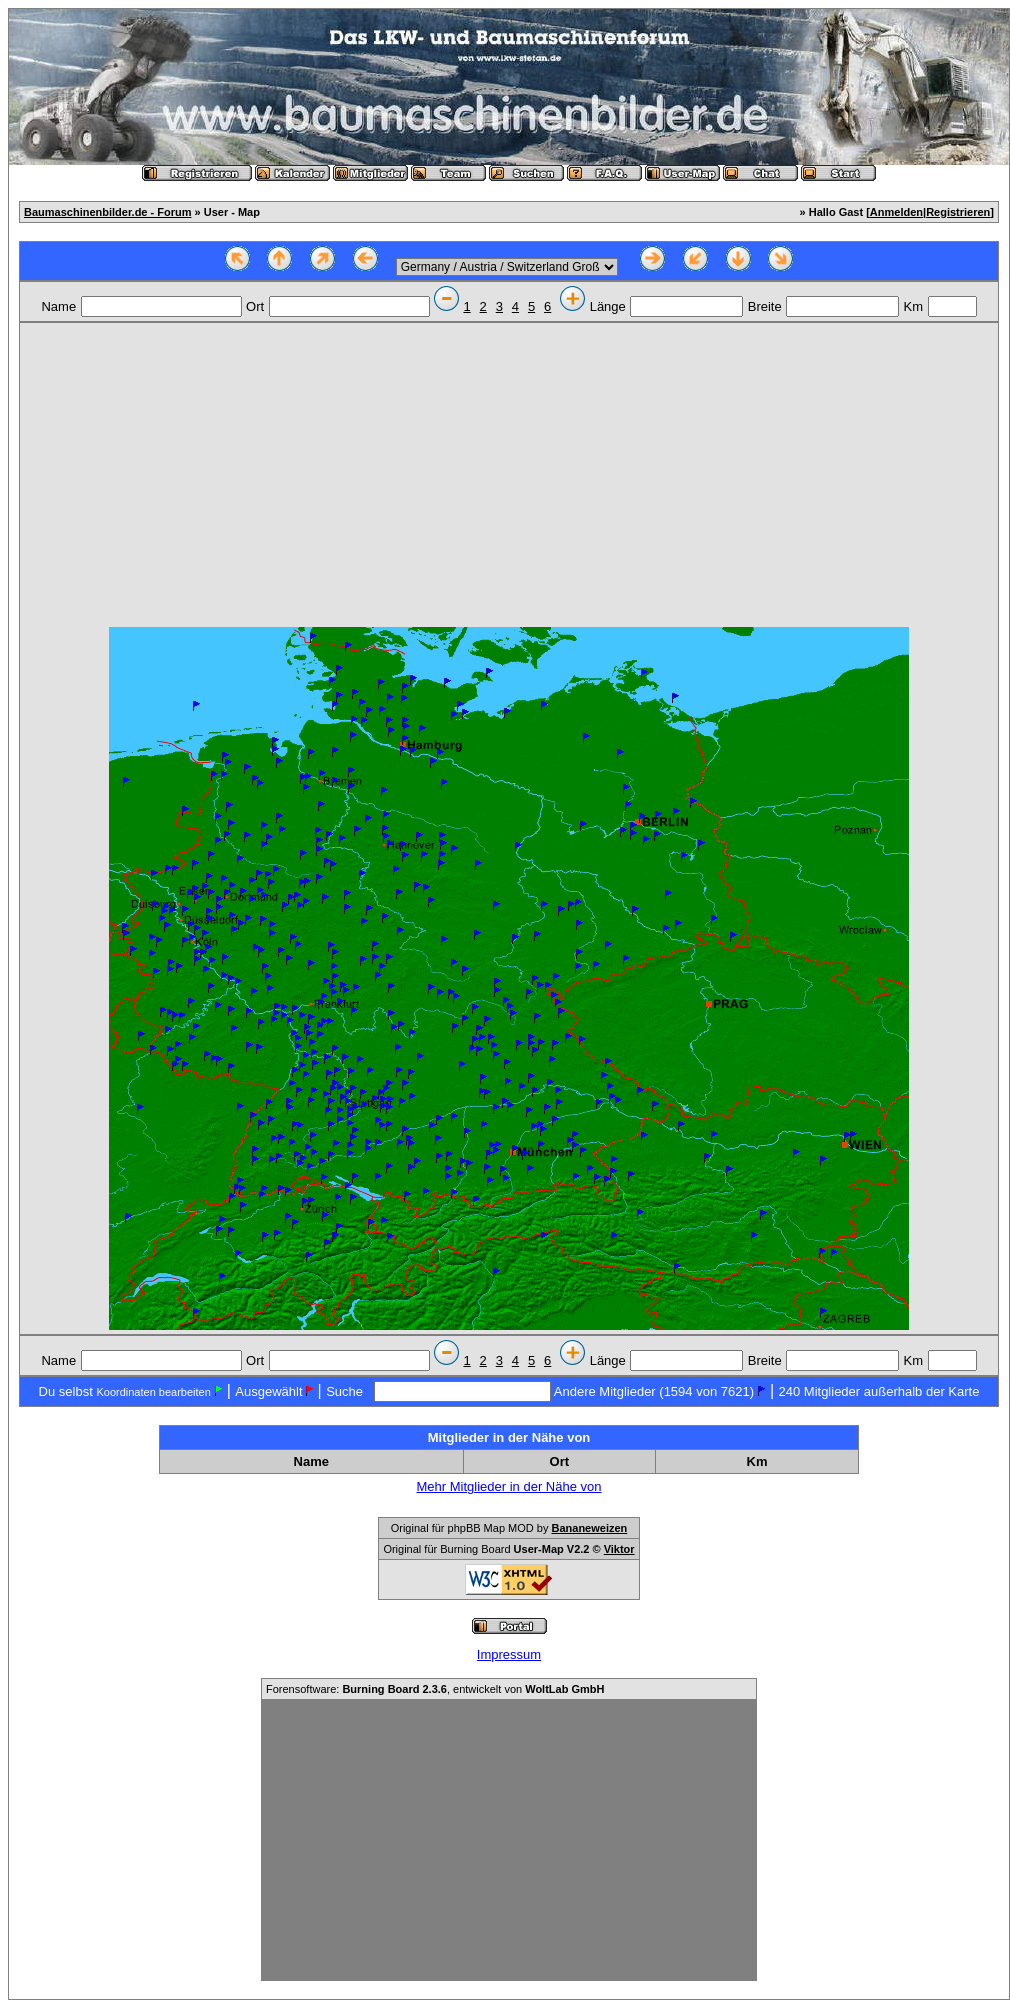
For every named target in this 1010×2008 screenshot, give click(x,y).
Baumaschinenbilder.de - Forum (107, 212)
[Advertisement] (509, 477)
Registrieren (958, 212)
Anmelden (896, 212)
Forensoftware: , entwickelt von (435, 1689)
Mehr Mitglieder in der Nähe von (509, 1486)
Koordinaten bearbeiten (153, 1392)
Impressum (509, 1654)
